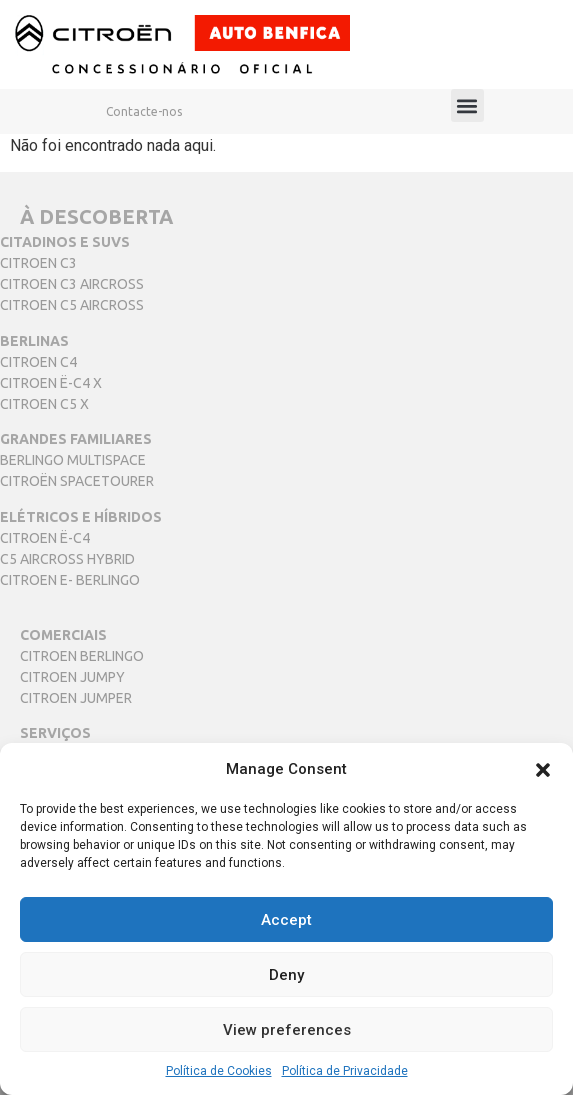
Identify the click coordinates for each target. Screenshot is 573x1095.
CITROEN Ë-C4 (45, 538)
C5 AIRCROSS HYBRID (67, 559)
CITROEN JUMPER (76, 698)
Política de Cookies (219, 1071)
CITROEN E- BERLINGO (70, 580)
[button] (543, 769)
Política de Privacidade (345, 1071)
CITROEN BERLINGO (82, 656)
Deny (286, 975)
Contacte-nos (144, 111)
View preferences (287, 1030)
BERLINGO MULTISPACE (73, 460)
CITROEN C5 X (44, 404)
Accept (286, 920)
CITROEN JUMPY (72, 677)
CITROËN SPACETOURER (77, 481)
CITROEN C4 (38, 362)
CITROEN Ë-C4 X (51, 383)
